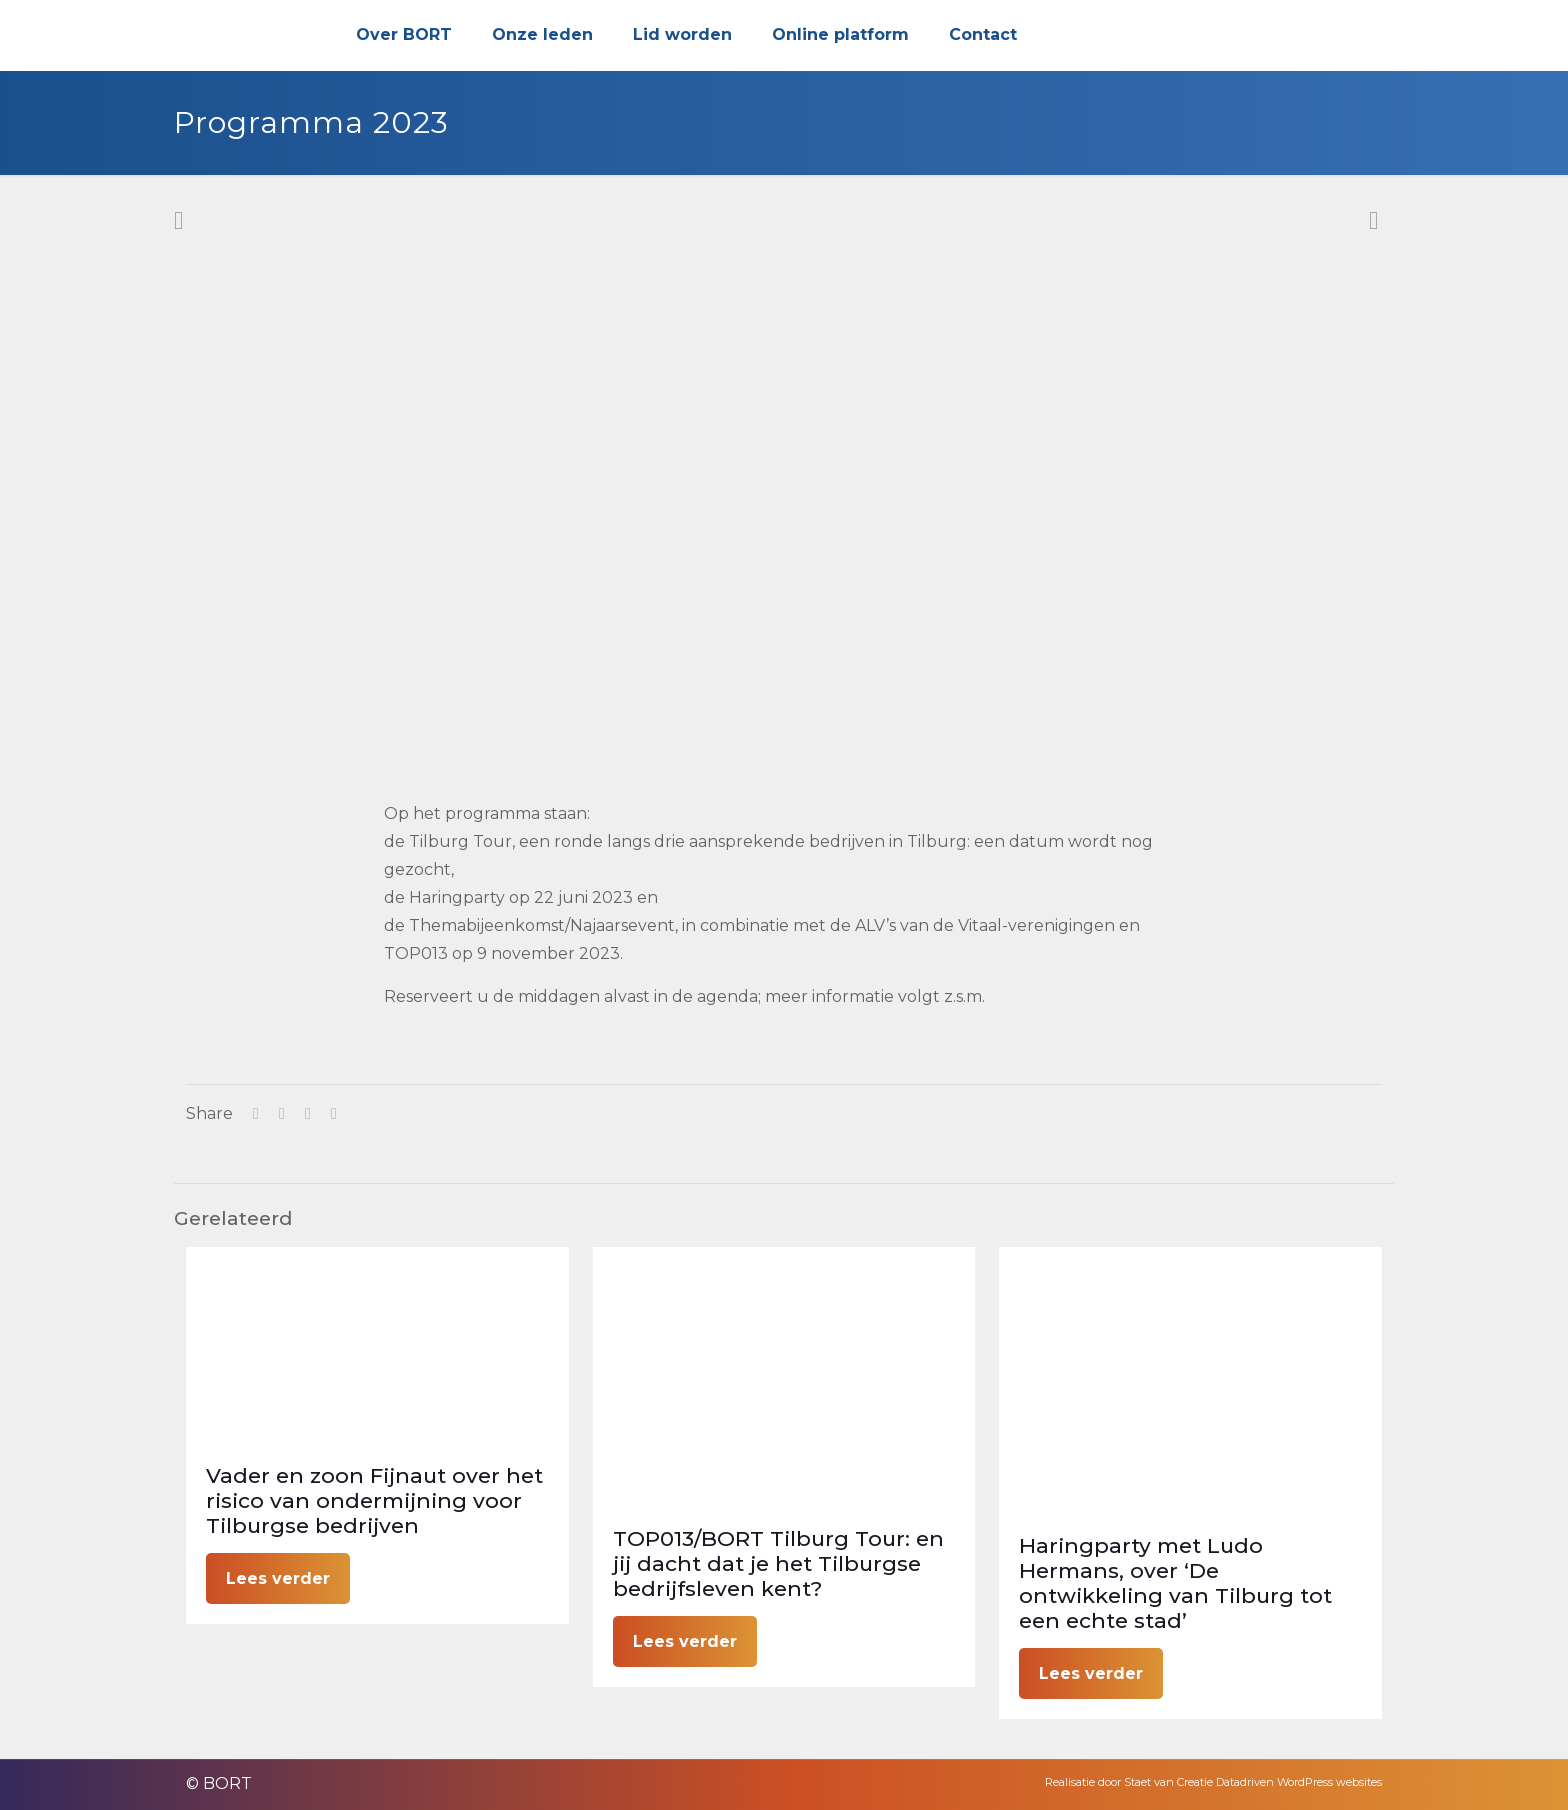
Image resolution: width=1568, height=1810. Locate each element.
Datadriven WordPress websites (1299, 1782)
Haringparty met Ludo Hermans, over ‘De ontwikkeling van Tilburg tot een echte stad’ (1175, 1583)
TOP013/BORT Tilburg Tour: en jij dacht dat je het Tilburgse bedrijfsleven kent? (778, 1563)
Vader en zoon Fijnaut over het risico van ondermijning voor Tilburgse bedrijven (374, 1500)
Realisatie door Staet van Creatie (1129, 1782)
